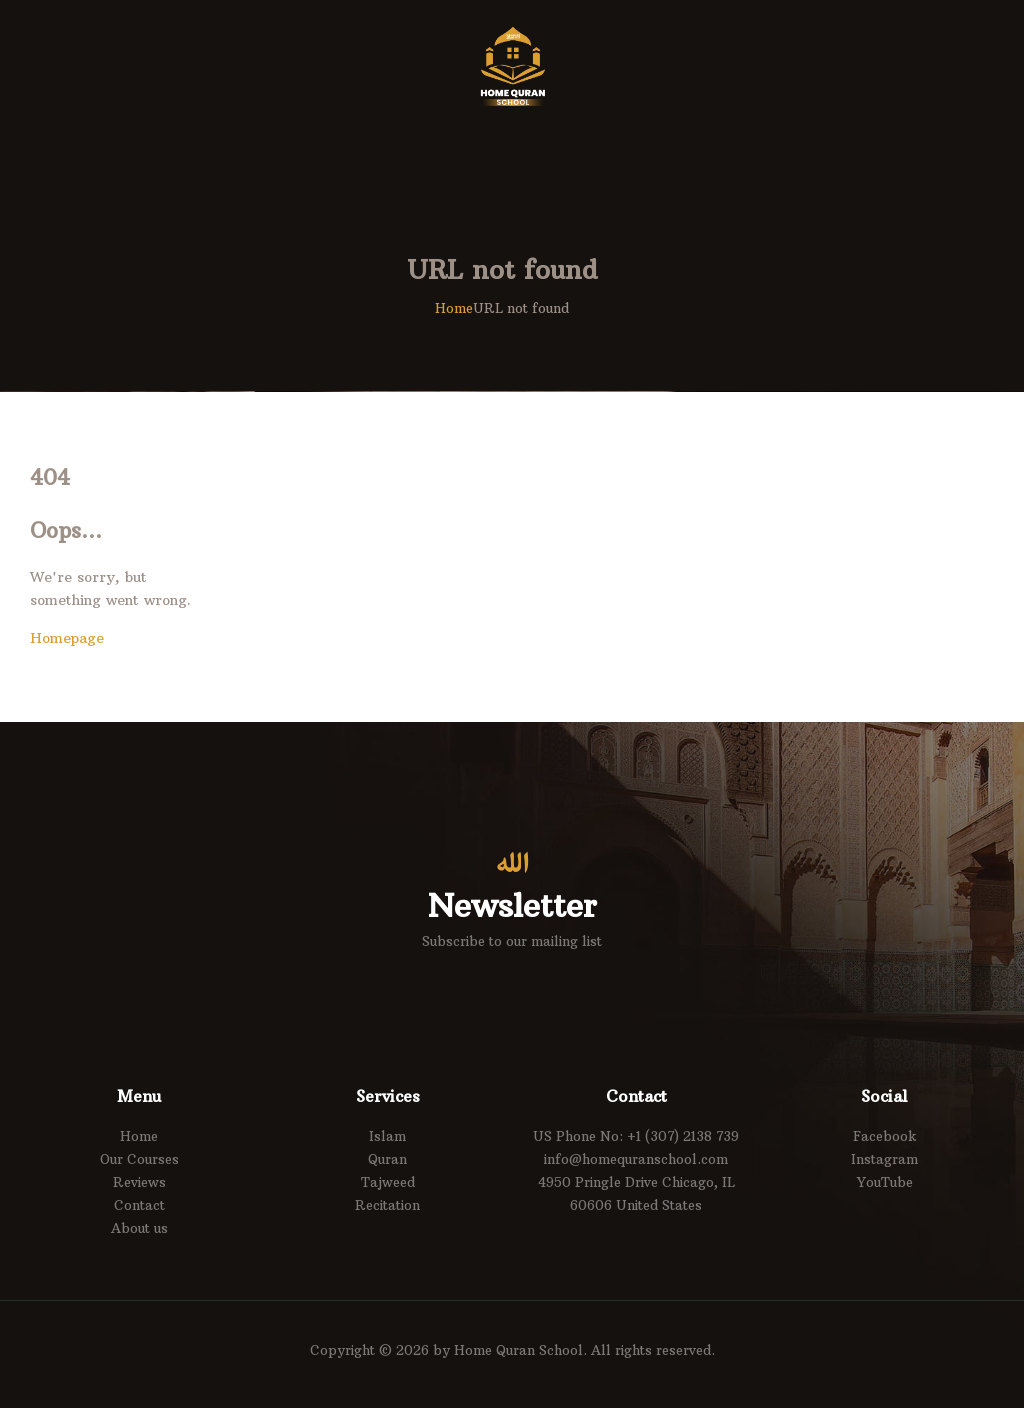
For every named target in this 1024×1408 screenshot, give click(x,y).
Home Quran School (518, 1350)
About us (139, 1228)
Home (454, 308)
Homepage (67, 638)
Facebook (885, 1136)
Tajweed (388, 1182)
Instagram (884, 1159)
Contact (139, 1205)
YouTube (885, 1182)
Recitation (387, 1205)
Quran (387, 1159)
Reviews (139, 1182)
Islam (387, 1136)
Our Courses (139, 1159)
